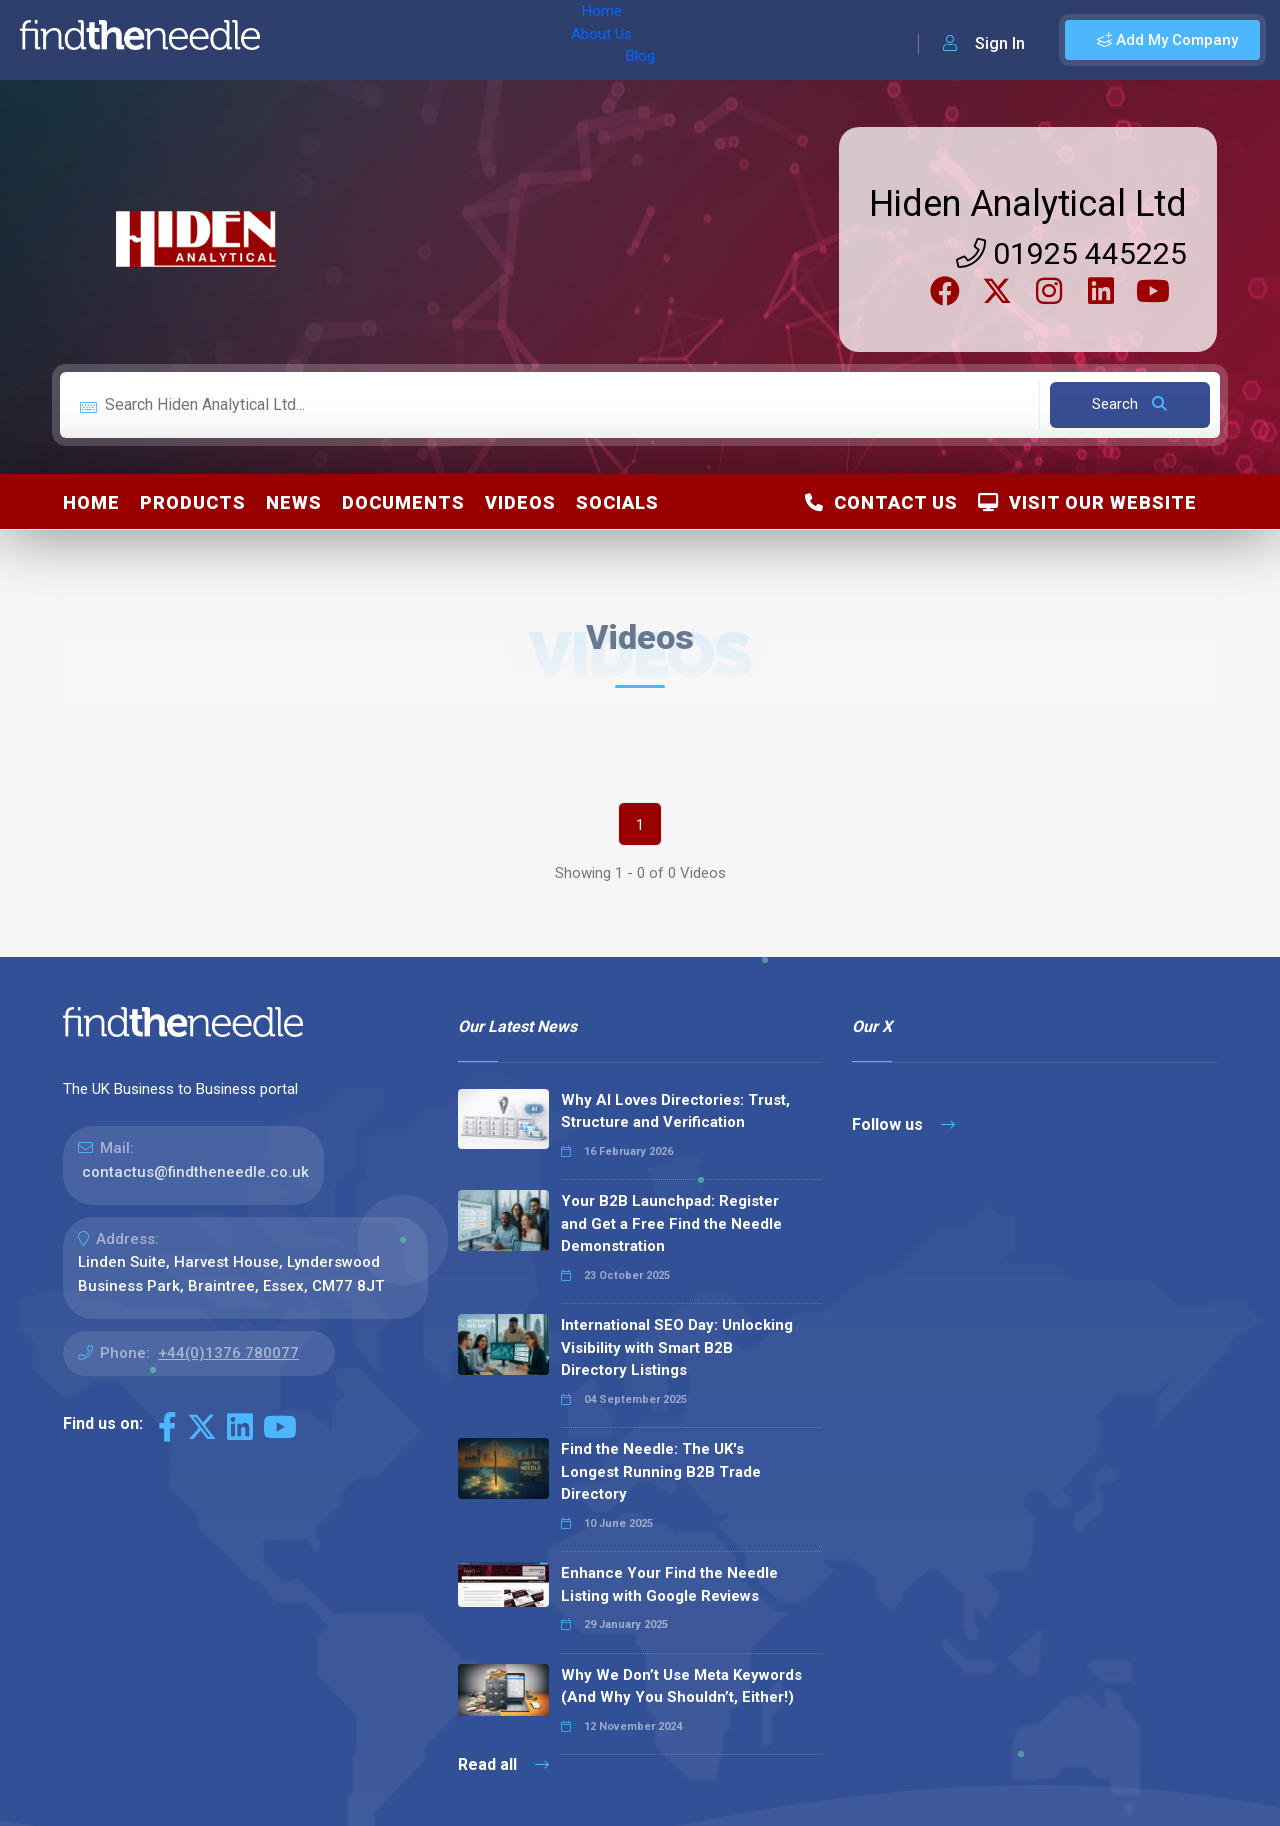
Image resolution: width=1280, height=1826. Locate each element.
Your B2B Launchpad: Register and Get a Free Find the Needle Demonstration (671, 1223)
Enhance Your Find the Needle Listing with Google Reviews (669, 1584)
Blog (449, 40)
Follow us (903, 1124)
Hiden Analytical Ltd (1028, 204)
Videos (520, 502)
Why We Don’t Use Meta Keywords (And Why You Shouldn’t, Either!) (681, 1686)
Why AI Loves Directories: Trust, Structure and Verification (675, 1111)
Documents (403, 502)
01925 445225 (1071, 253)
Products (193, 502)
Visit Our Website (1087, 502)
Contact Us (881, 502)
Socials (617, 502)
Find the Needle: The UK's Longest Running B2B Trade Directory (661, 1471)
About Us (378, 40)
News (294, 502)
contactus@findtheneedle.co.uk (195, 1172)
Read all (503, 1764)
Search (1129, 404)
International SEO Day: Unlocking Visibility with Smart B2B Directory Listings (677, 1347)
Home (303, 40)
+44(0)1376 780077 (228, 1353)
